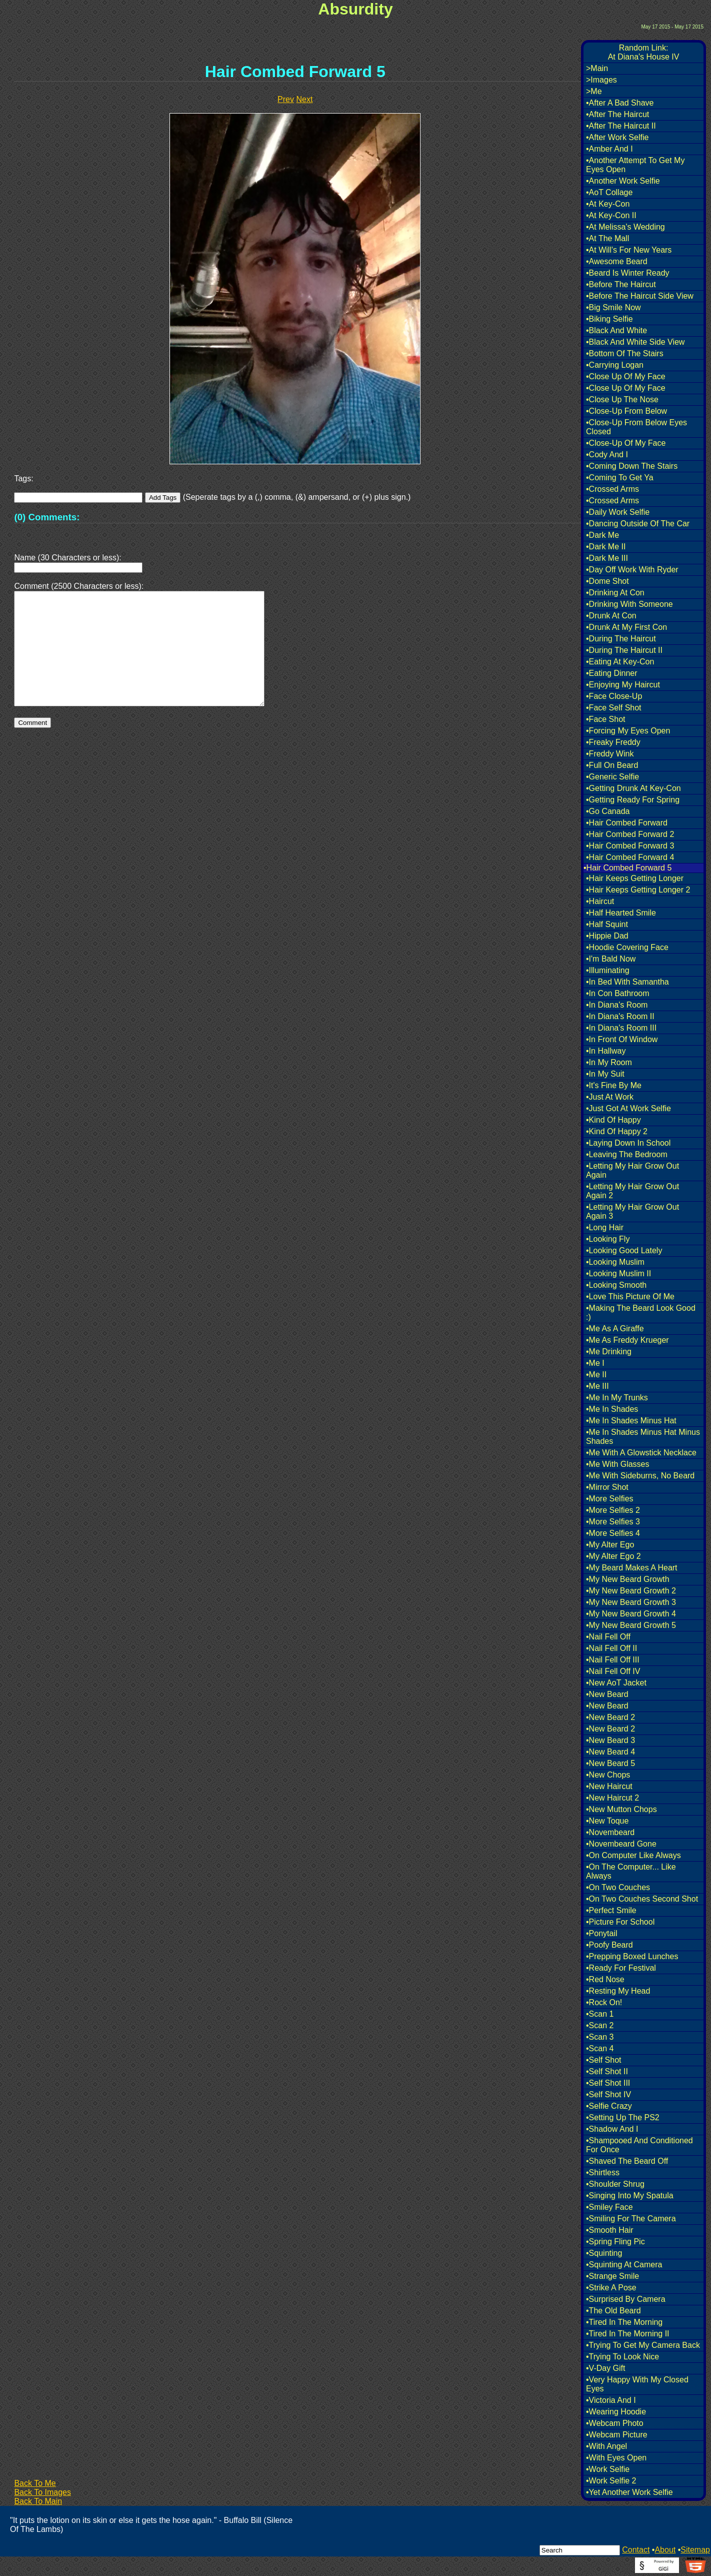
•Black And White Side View (635, 342)
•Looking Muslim (615, 1262)
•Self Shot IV (608, 2094)
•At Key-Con (608, 204)
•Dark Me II (606, 546)
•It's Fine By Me (614, 1085)
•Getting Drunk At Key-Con (633, 788)
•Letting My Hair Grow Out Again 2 (632, 1191)
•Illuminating (608, 970)
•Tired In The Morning (624, 2322)
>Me (594, 91)
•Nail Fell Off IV (613, 1671)
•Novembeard (610, 1832)
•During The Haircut (621, 638)
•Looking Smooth (616, 1285)
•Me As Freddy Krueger (627, 1340)
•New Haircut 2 (612, 1798)
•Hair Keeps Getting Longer (635, 878)
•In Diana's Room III (621, 1028)
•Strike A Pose (611, 2287)
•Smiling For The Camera (631, 2218)
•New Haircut (609, 1786)
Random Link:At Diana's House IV (644, 52)
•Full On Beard (612, 765)
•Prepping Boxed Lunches (632, 1956)
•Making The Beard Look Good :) (641, 1312)
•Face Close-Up (614, 696)
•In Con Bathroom (618, 993)
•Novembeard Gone (621, 1844)
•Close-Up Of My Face (626, 443)
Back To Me (35, 2483)
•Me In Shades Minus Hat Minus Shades (643, 1436)
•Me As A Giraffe (615, 1328)
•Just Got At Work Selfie (628, 1108)
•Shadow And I (612, 2129)
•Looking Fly (608, 1239)
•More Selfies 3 (613, 1521)
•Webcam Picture (617, 2434)
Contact (636, 2549)
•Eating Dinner (612, 673)
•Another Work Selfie (623, 181)
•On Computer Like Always (633, 1855)
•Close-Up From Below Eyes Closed (636, 427)
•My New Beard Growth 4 (631, 1613)
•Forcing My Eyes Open (628, 730)
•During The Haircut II (624, 650)
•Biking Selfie (609, 319)
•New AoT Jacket (616, 1682)
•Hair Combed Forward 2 (630, 834)
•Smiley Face (609, 2207)
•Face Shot (606, 719)
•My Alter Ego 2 (613, 1556)
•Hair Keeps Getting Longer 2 (638, 890)
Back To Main (38, 2501)
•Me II (596, 1374)
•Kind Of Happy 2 (617, 1131)
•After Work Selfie (617, 137)
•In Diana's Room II (620, 1016)
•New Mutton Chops (621, 1809)
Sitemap (695, 2549)
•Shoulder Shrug (615, 2184)
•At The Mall (607, 238)
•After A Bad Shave (620, 103)
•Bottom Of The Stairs (625, 353)
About (665, 2549)
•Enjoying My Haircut (623, 684)
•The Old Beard (613, 2310)
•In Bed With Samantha (627, 982)
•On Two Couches (618, 1887)
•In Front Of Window (622, 1039)
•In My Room (609, 1062)
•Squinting (604, 2253)
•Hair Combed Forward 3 (630, 845)
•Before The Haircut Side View (640, 296)
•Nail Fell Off (608, 1636)
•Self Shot (604, 2060)
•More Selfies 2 (613, 1510)
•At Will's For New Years (629, 250)
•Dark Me (602, 535)
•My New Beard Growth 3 (631, 1602)
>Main (597, 68)
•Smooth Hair (610, 2230)
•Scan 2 (600, 2025)
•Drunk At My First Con (626, 627)
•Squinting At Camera (624, 2264)
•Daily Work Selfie (618, 512)
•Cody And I (607, 454)
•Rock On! (604, 2002)
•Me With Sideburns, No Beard (640, 1475)
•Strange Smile (612, 2276)
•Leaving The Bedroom (627, 1154)
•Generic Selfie (612, 776)
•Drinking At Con (615, 592)
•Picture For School (620, 1922)
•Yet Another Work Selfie (629, 2492)
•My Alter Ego (610, 1544)
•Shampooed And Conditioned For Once (639, 2145)
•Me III (597, 1386)
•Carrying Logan (615, 365)
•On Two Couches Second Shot (642, 1899)
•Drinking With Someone (629, 604)
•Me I (595, 1363)
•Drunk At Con (611, 615)
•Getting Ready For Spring (633, 799)
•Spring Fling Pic (615, 2241)
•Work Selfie (608, 2469)
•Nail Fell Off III (613, 1659)
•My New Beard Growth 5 (631, 1625)
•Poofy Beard (609, 1945)
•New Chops (608, 1775)
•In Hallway (606, 1051)
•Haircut (600, 901)
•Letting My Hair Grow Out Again (632, 1170)
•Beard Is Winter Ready (628, 273)
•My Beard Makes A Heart (632, 1567)
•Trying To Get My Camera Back (643, 2345)
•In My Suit (605, 1074)
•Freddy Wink (610, 753)
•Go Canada (608, 811)
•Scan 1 (600, 2014)
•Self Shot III (608, 2083)
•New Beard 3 (610, 1740)
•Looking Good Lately (624, 1250)
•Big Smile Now (613, 307)
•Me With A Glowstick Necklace (641, 1452)
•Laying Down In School (628, 1143)
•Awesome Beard (617, 261)
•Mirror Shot (607, 1487)
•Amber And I (609, 149)
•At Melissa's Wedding (625, 227)
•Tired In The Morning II (628, 2333)
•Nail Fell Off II (611, 1648)
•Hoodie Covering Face (627, 947)
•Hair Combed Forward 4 (630, 857)
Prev (286, 99)
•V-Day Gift (606, 2368)
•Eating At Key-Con (620, 661)
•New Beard (607, 1694)
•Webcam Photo (615, 2423)
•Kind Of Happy (613, 1120)
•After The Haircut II (621, 126)
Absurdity (355, 9)
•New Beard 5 (610, 1763)
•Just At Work (610, 1097)
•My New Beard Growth (628, 1579)
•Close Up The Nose (622, 399)
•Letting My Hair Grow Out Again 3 (632, 1211)
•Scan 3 (600, 2037)
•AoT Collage (609, 192)
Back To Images (42, 2492)
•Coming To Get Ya (620, 477)
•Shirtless (603, 2172)
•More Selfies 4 (613, 1533)
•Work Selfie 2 (611, 2480)
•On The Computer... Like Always (631, 1871)
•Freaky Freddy (613, 742)
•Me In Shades (612, 1409)
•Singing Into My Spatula (630, 2195)
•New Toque (607, 1821)
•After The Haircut (617, 114)
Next (304, 99)
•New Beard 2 (610, 1717)
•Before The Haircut (621, 284)
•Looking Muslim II (618, 1273)
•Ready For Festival (621, 1968)
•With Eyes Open (616, 2457)
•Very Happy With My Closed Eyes (637, 2384)
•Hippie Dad (607, 936)
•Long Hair (605, 1227)
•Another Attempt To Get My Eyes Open (635, 165)
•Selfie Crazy (609, 2106)
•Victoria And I (611, 2400)
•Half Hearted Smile (621, 913)
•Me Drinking (609, 1351)
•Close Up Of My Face (626, 376)
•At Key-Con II (611, 215)
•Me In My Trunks (617, 1397)
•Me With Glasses (618, 1464)
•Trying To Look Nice (622, 2356)
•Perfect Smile (611, 1910)
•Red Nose (605, 1979)
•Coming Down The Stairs (632, 466)
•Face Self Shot (614, 707)
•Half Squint (607, 924)
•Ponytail (602, 1933)
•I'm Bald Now (611, 959)
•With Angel (606, 2446)
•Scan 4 (600, 2048)
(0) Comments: (47, 517)
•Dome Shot (607, 581)
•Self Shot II (607, 2071)
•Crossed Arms (612, 489)
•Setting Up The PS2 (623, 2117)
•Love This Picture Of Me (630, 1296)
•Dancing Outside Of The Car (638, 523)
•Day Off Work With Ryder (632, 569)
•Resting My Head (618, 1991)
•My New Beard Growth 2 (631, 1590)
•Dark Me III (607, 558)
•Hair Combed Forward (627, 822)
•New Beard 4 (610, 1752)
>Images (601, 80)
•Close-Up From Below (626, 411)
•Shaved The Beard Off (627, 2161)
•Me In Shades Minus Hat (631, 1420)
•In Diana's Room (617, 1005)
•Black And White (616, 330)
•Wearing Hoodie (616, 2411)
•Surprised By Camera (626, 2299)
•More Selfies (610, 1498)
